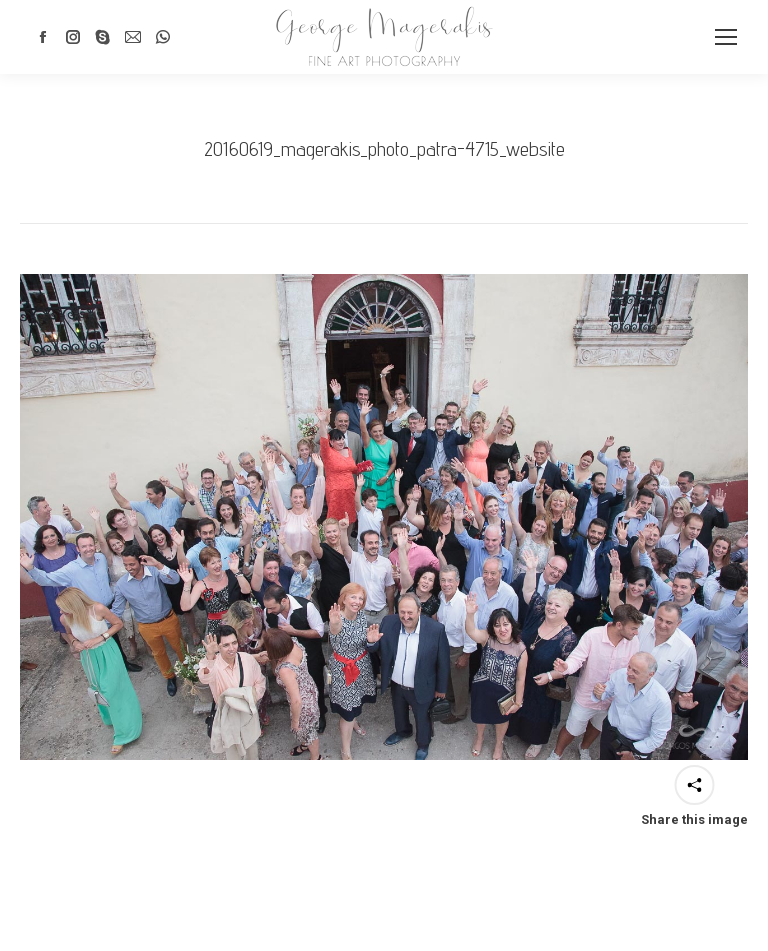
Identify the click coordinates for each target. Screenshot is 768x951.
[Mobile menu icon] (726, 37)
